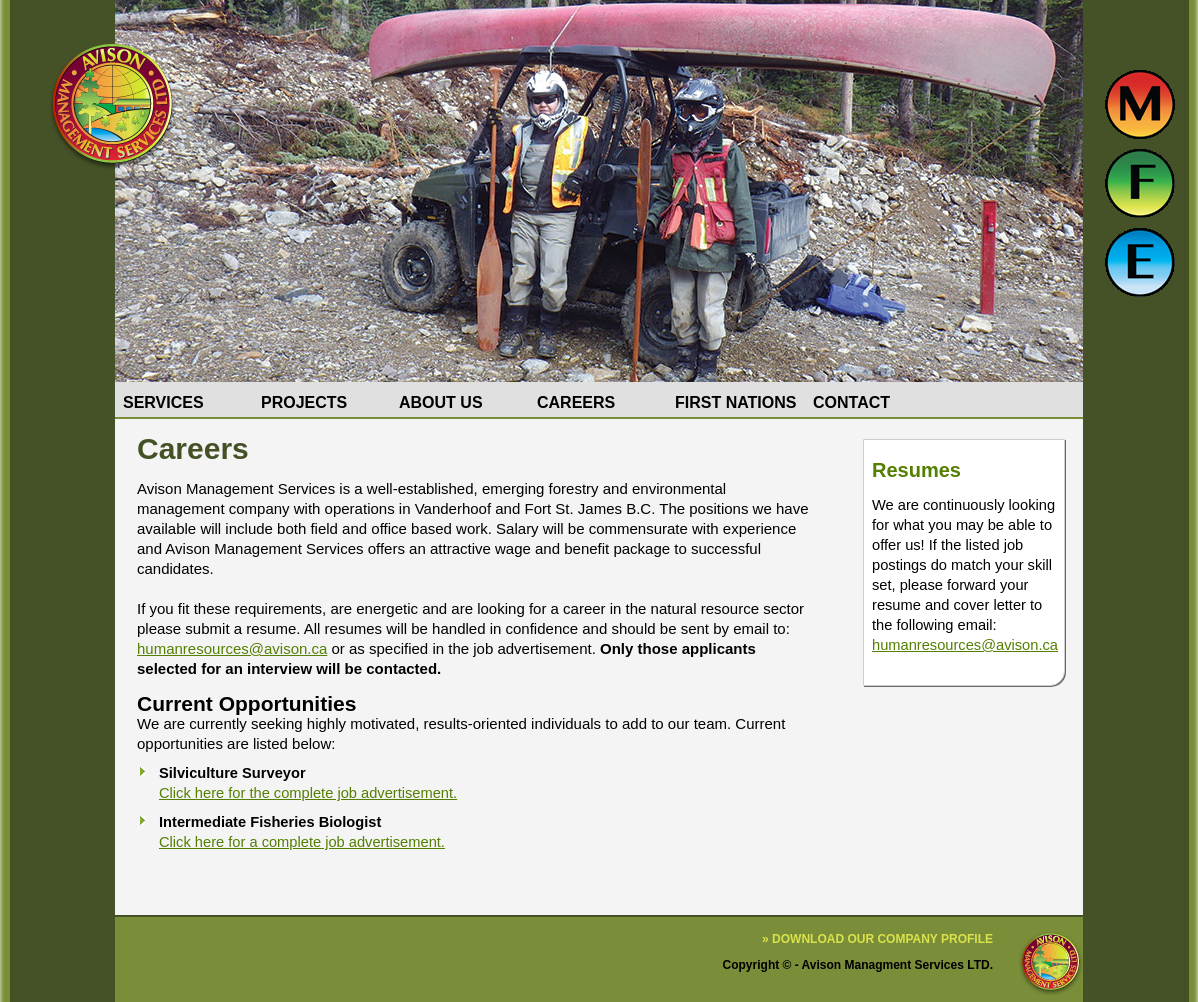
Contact (851, 402)
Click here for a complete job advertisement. (302, 842)
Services (163, 402)
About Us (441, 402)
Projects (304, 402)
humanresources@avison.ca (965, 645)
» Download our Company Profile (877, 939)
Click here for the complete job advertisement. (308, 793)
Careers (576, 402)
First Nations (735, 402)
